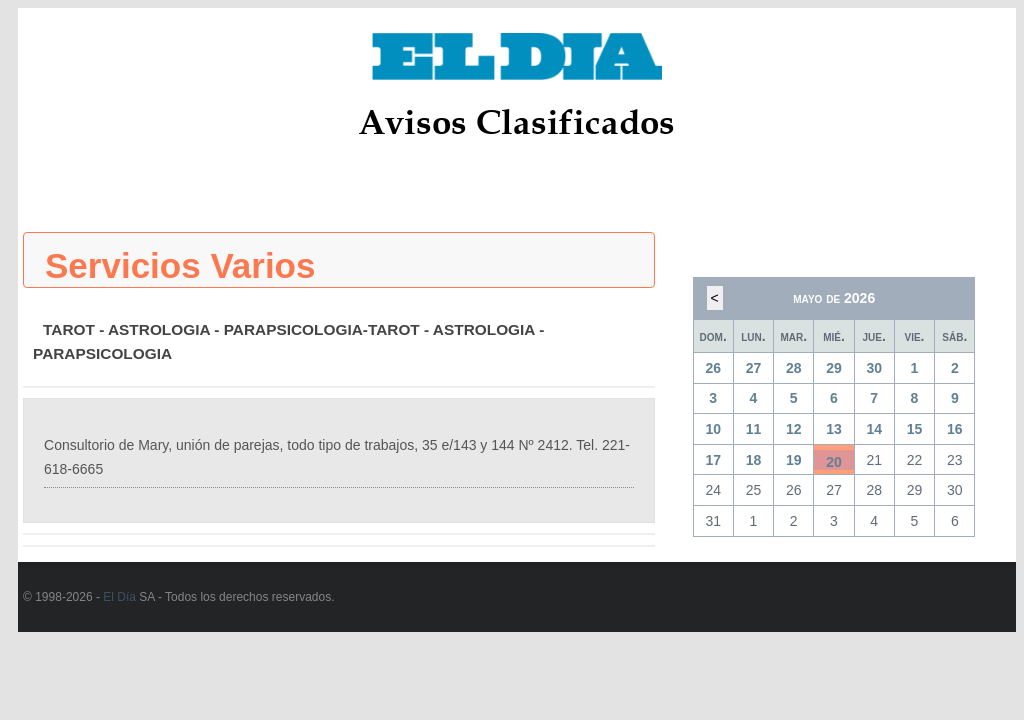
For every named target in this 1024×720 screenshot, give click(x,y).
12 (794, 429)
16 (955, 429)
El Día (119, 597)
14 (874, 429)
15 (915, 429)
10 (713, 429)
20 (834, 462)
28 (794, 368)
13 (834, 429)
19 (794, 460)
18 (754, 460)
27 (754, 368)
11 (754, 429)
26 (713, 368)
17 (713, 460)
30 (874, 368)
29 (834, 368)
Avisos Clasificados (516, 121)
